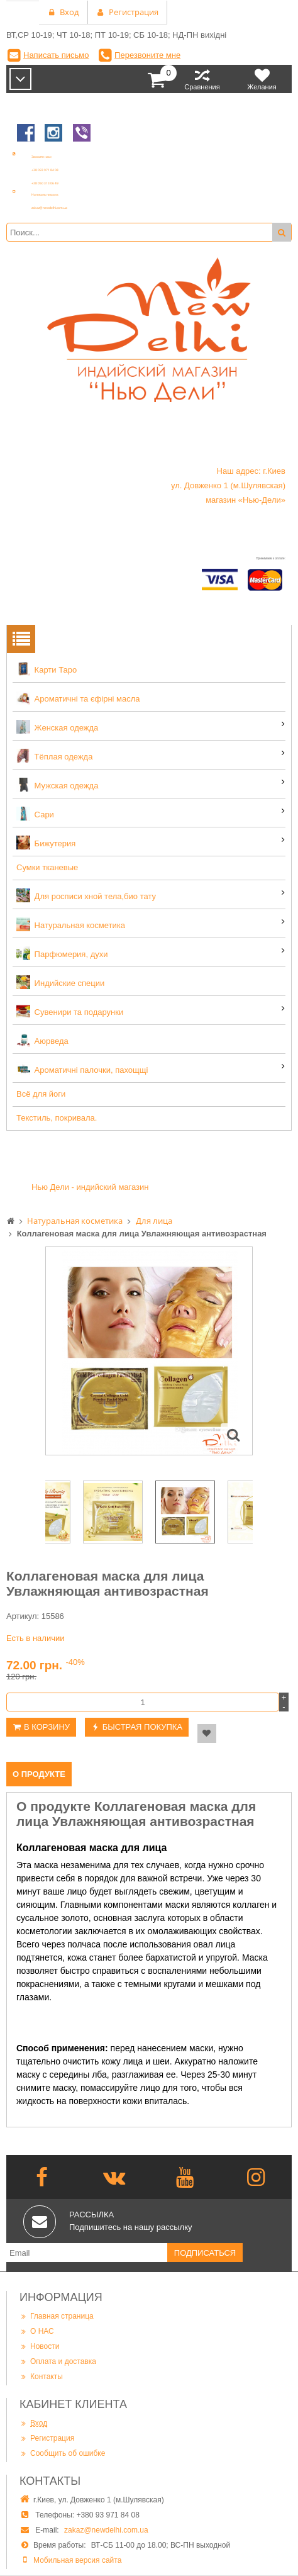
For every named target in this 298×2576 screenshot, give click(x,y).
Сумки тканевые (47, 867)
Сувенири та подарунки (69, 1011)
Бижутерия (45, 842)
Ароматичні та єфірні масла (78, 698)
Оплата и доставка (57, 2361)
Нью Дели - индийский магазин (90, 1187)
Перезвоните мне (147, 55)
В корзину (47, 1727)
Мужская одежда (57, 785)
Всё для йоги (40, 1094)
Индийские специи (60, 982)
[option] (149, 1351)
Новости (39, 2346)
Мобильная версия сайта (77, 2560)
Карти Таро (46, 669)
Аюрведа (42, 1040)
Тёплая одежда (54, 756)
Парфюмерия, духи (62, 953)
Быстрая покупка (142, 1727)
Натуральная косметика (70, 924)
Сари (35, 813)
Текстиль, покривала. (56, 1118)
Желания (262, 79)
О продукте (39, 1774)
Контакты (41, 2376)
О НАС (36, 2331)
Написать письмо (56, 55)
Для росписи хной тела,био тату (86, 895)
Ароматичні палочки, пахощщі (82, 1069)
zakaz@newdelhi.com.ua (106, 2530)
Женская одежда (57, 727)
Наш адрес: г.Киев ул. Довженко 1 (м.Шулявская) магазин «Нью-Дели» (228, 485)
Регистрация (46, 2438)
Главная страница (56, 2316)
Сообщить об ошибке (62, 2453)
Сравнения (202, 79)
